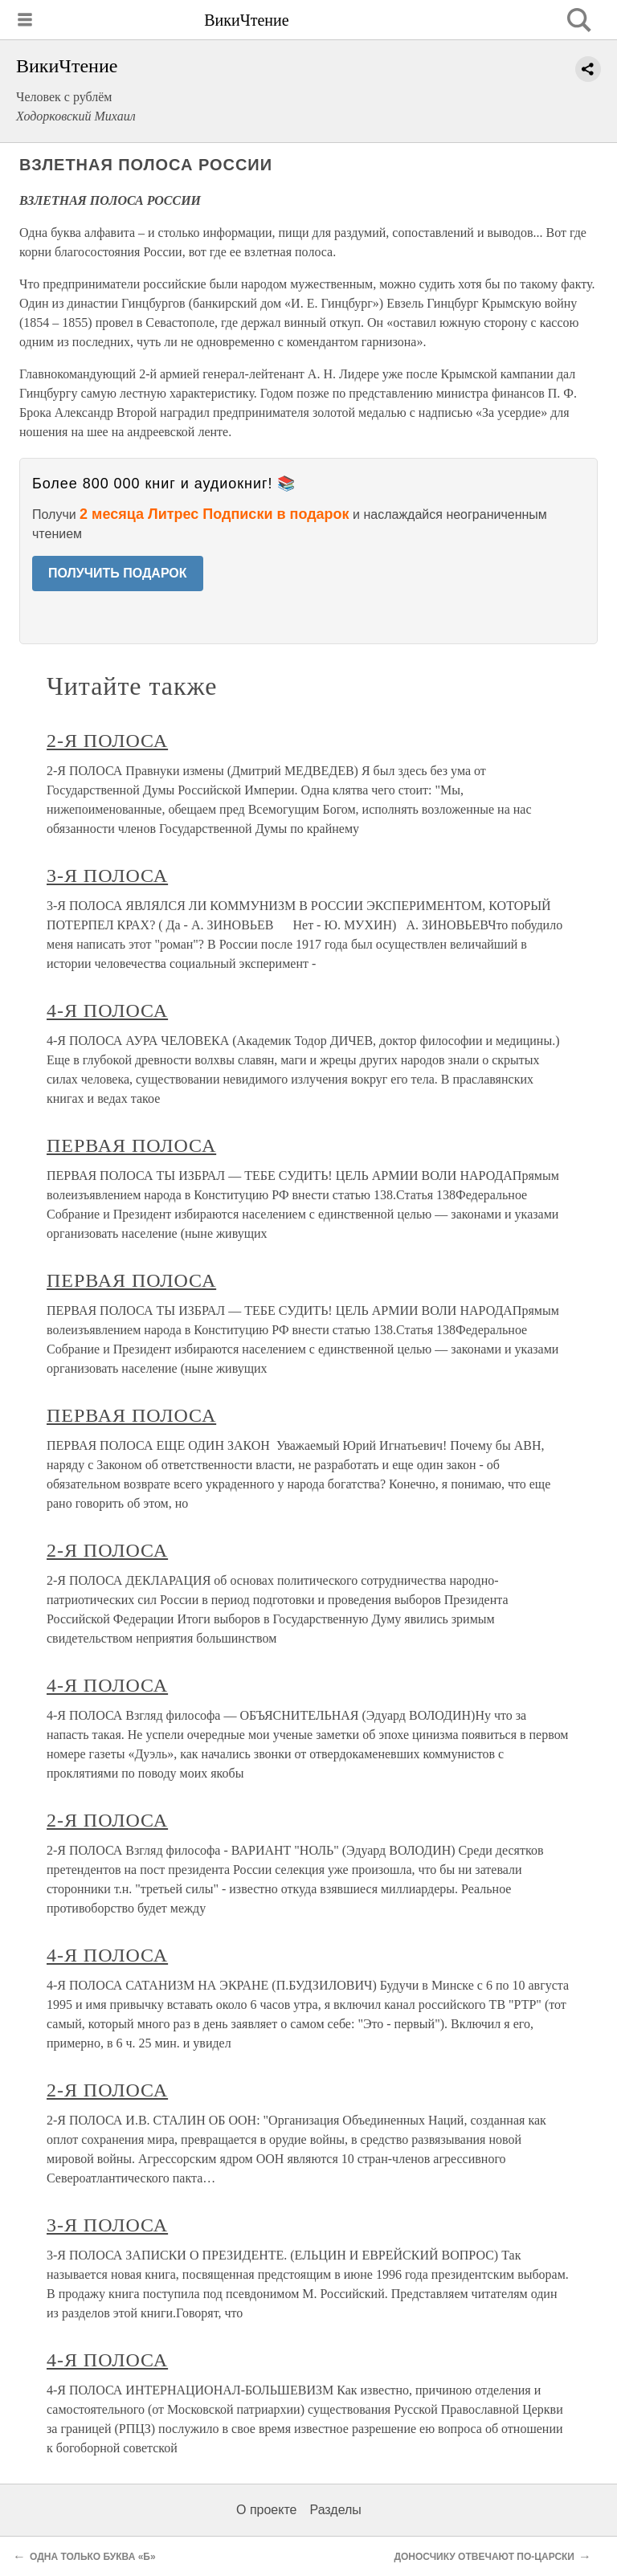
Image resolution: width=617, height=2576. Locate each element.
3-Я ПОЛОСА (107, 875)
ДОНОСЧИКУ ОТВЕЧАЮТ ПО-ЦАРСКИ (484, 2556)
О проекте (266, 2510)
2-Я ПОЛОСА (107, 740)
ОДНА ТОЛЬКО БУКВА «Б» (93, 2556)
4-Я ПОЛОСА (107, 1010)
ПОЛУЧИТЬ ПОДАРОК (117, 573)
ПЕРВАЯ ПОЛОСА (131, 1145)
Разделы (335, 2510)
